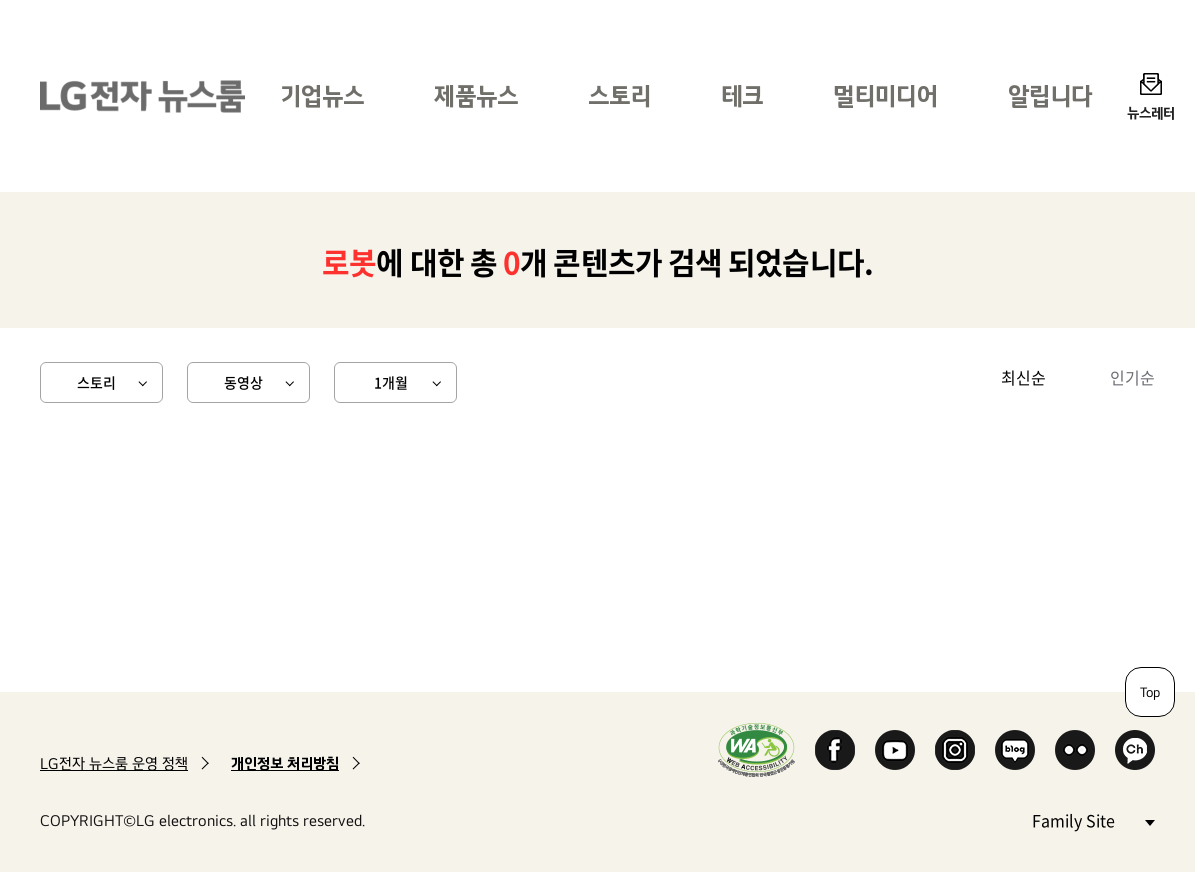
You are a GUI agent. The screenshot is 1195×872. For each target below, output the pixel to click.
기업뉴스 (322, 95)
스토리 (619, 95)
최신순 (1023, 377)
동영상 (243, 382)
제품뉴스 (476, 95)
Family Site (1093, 819)
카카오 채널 (1135, 750)
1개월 (391, 382)
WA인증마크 (756, 749)
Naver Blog (1015, 750)
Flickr (1075, 750)
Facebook (835, 750)
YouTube (895, 750)
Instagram (955, 750)
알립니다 (1050, 95)
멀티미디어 (885, 95)
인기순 (1132, 377)
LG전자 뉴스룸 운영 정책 (114, 763)
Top (1150, 692)
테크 (742, 95)
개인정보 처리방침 (285, 763)
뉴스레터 (1151, 112)
